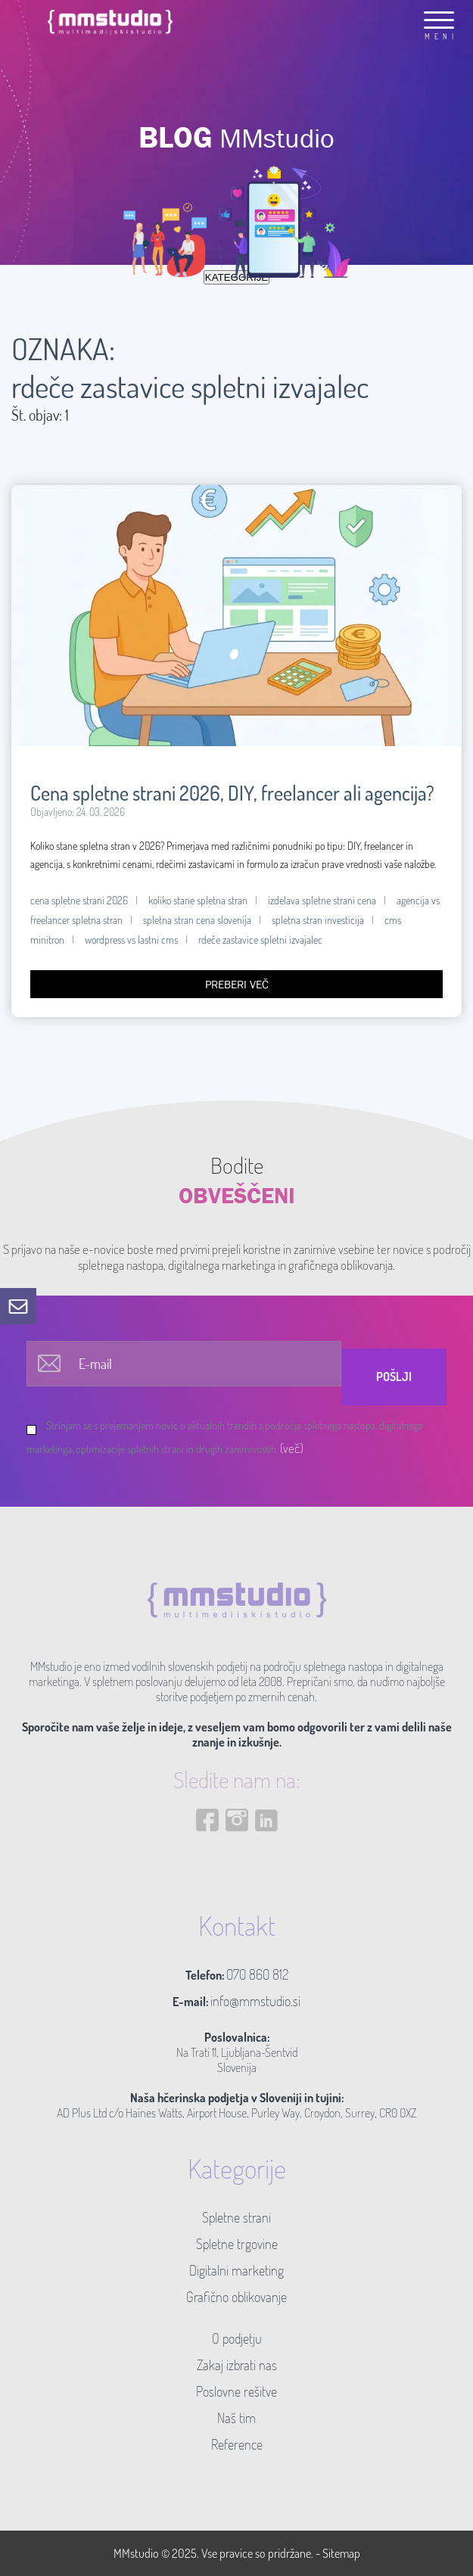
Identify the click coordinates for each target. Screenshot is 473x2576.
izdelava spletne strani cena (322, 900)
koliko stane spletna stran (197, 900)
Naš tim (236, 2418)
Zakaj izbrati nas (237, 2365)
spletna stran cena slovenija (197, 919)
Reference (237, 2444)
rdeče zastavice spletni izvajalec (260, 939)
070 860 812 (257, 1974)
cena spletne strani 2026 (79, 900)
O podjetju (237, 2338)
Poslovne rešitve (236, 2391)
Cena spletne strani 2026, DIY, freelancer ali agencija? (232, 792)
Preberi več (237, 984)
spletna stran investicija (318, 919)
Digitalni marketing (236, 2270)
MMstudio (136, 2553)
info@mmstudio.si (255, 2001)
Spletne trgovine (237, 2243)
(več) (291, 1448)
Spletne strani (236, 2217)
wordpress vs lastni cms (131, 939)
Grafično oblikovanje (236, 2296)
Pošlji (394, 1376)
